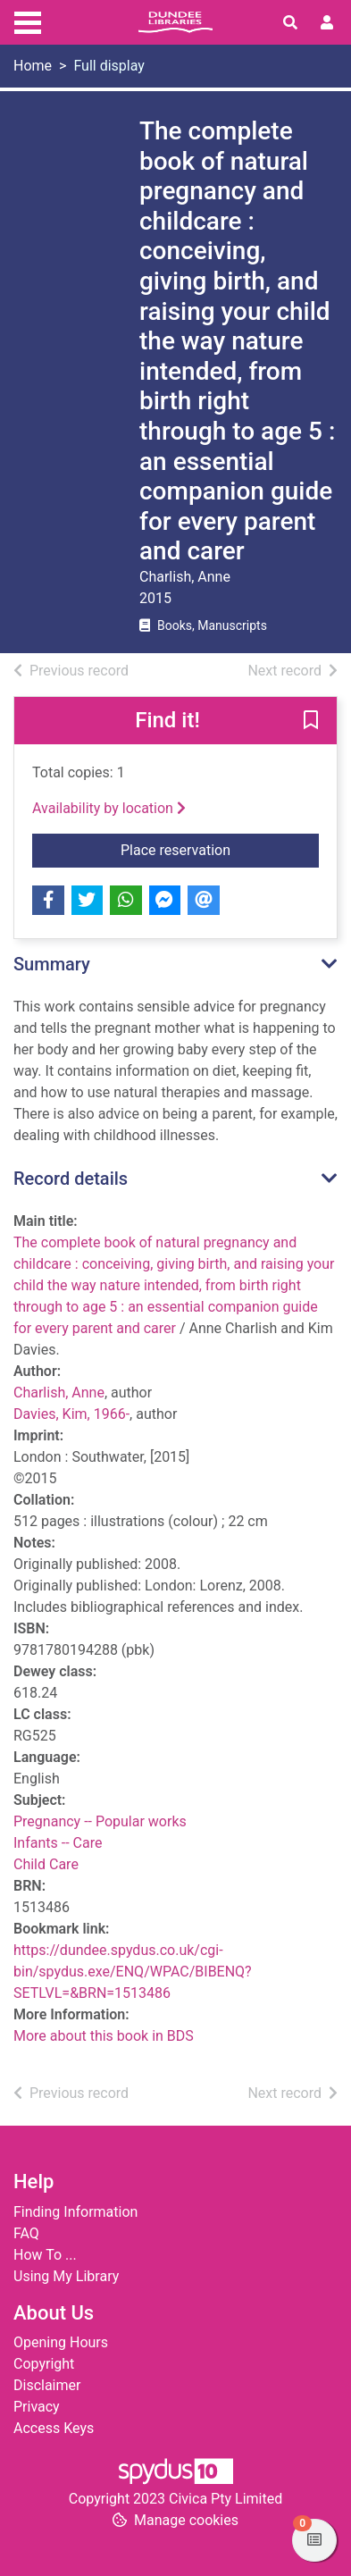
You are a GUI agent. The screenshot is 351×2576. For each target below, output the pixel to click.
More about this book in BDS (103, 2035)
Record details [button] (70, 1178)
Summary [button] (51, 964)
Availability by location (109, 808)
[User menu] (327, 23)
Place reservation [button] (220, 849)
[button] (311, 722)
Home (32, 65)
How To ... (45, 2254)
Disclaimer (46, 2385)
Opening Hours (60, 2342)
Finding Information (75, 2211)
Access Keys (53, 2428)
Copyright (43, 2363)
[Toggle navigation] (27, 20)
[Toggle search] (290, 23)
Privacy (36, 2406)
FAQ (26, 2233)
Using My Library (66, 2276)
